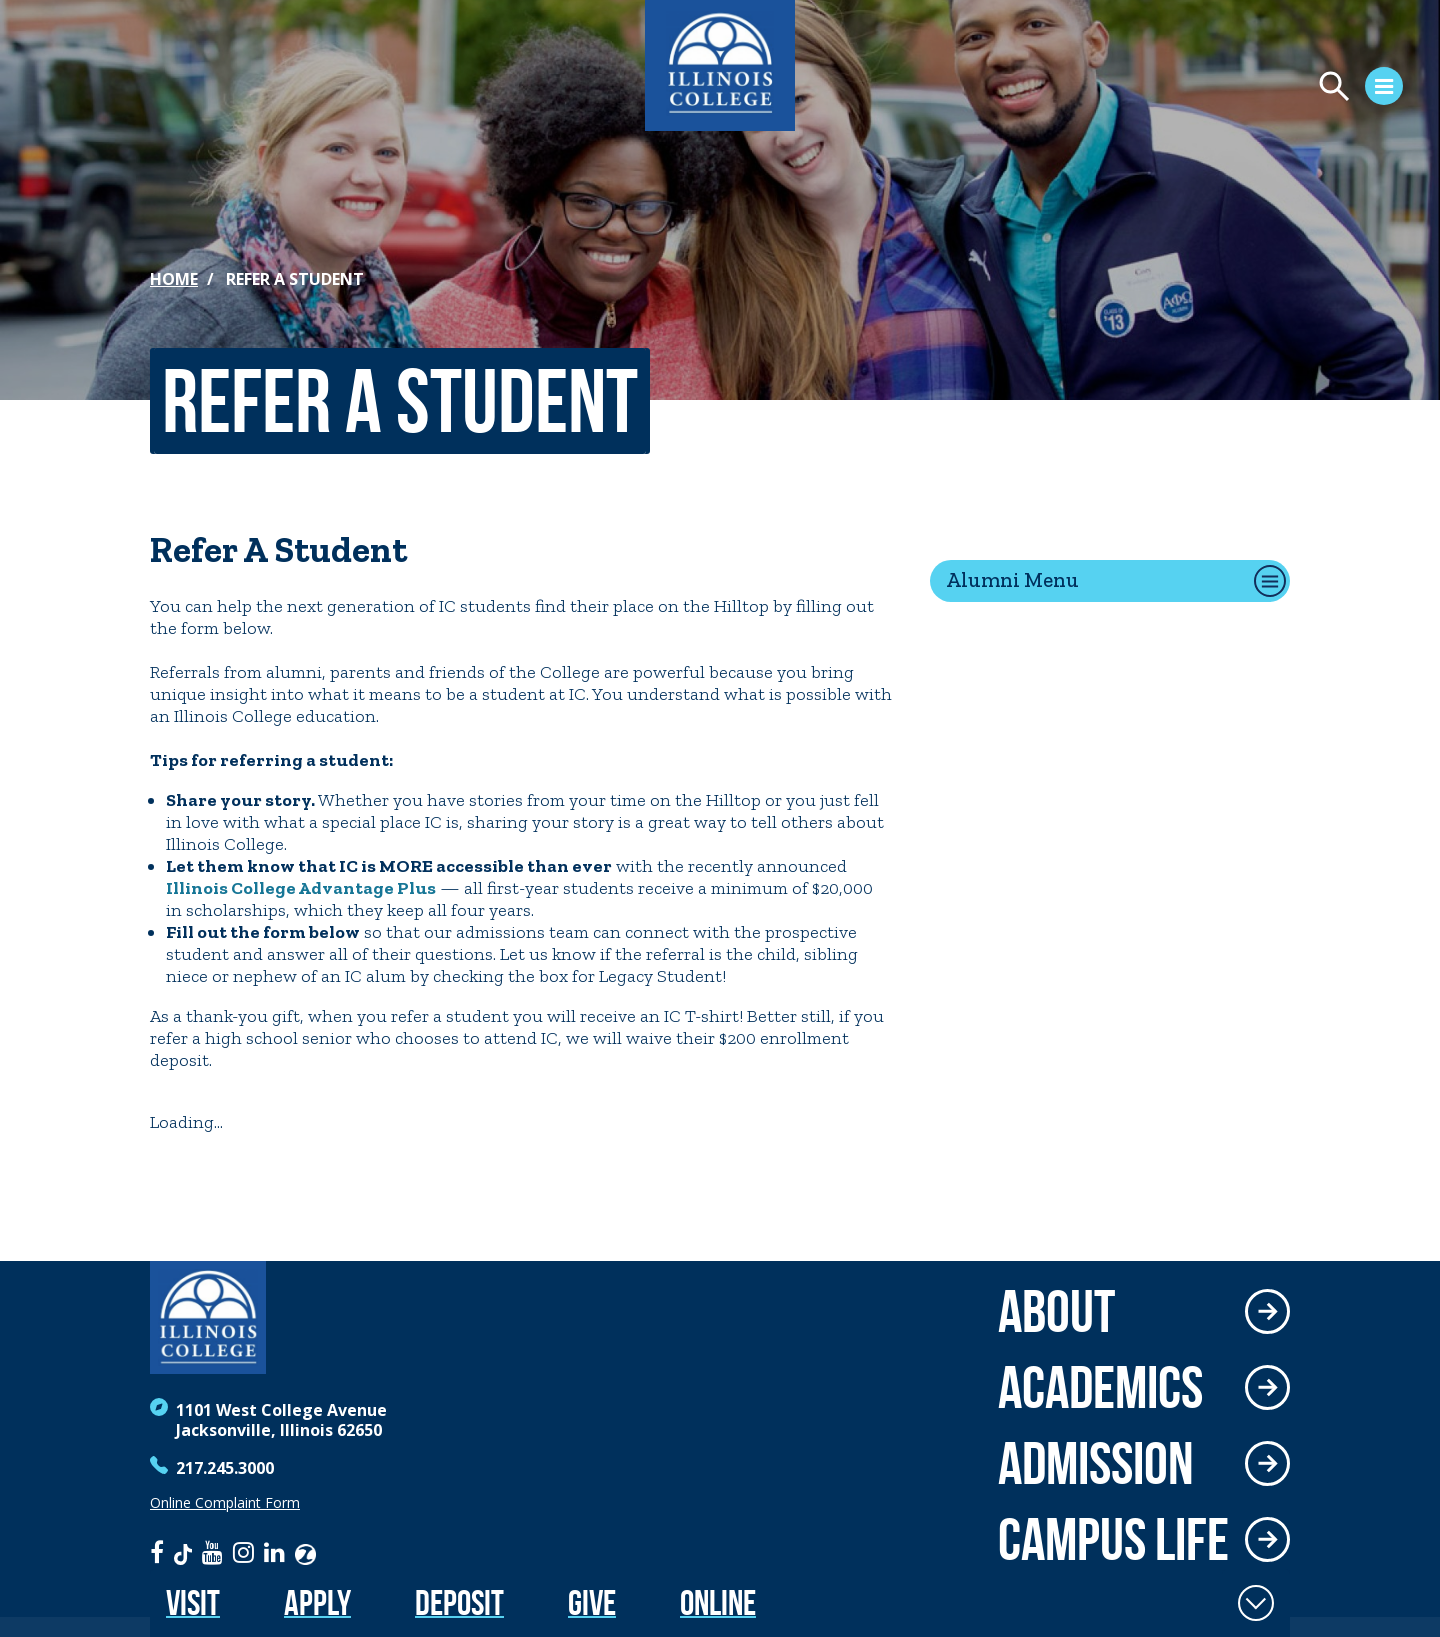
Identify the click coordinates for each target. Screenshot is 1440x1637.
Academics (1100, 1387)
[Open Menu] (1196, 89)
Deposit (459, 1602)
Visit (193, 1602)
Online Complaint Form (225, 1503)
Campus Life (1113, 1539)
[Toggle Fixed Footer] (1256, 1603)
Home (174, 279)
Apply (317, 1602)
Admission (1096, 1463)
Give (592, 1602)
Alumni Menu (1012, 579)
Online (718, 1602)
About (1056, 1311)
